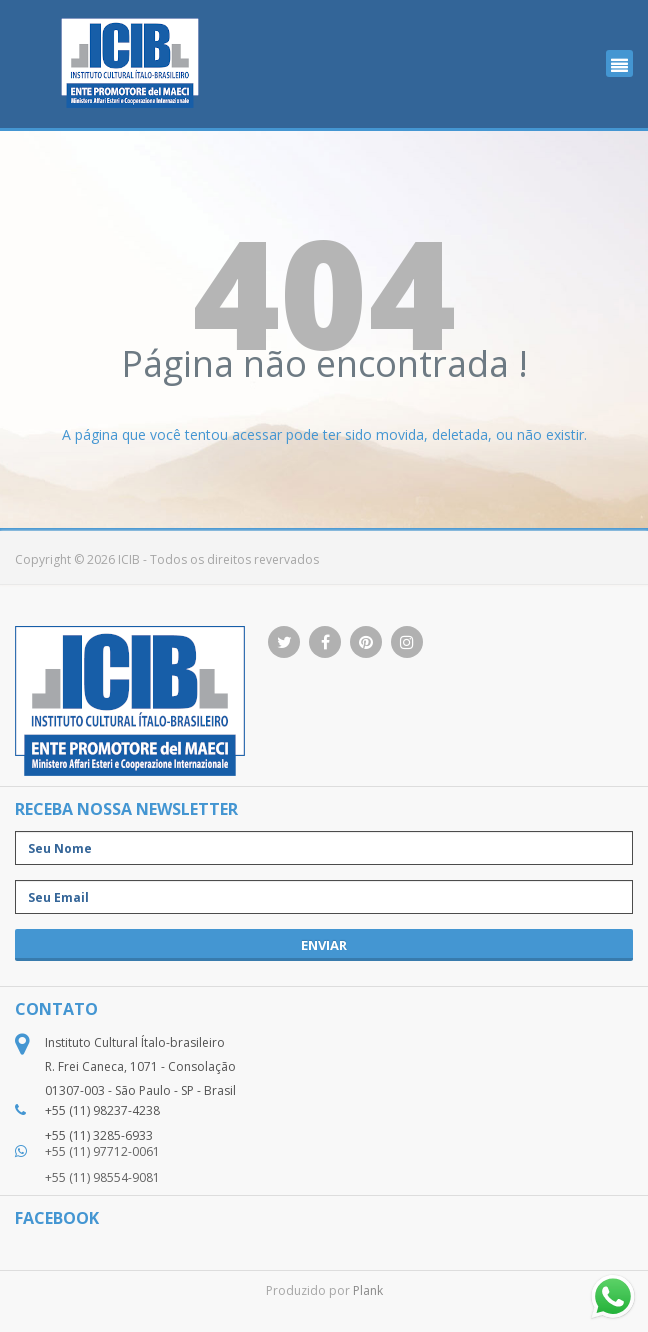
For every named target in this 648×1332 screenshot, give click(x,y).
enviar (324, 945)
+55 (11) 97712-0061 (102, 1151)
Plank (368, 1290)
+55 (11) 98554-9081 (102, 1177)
